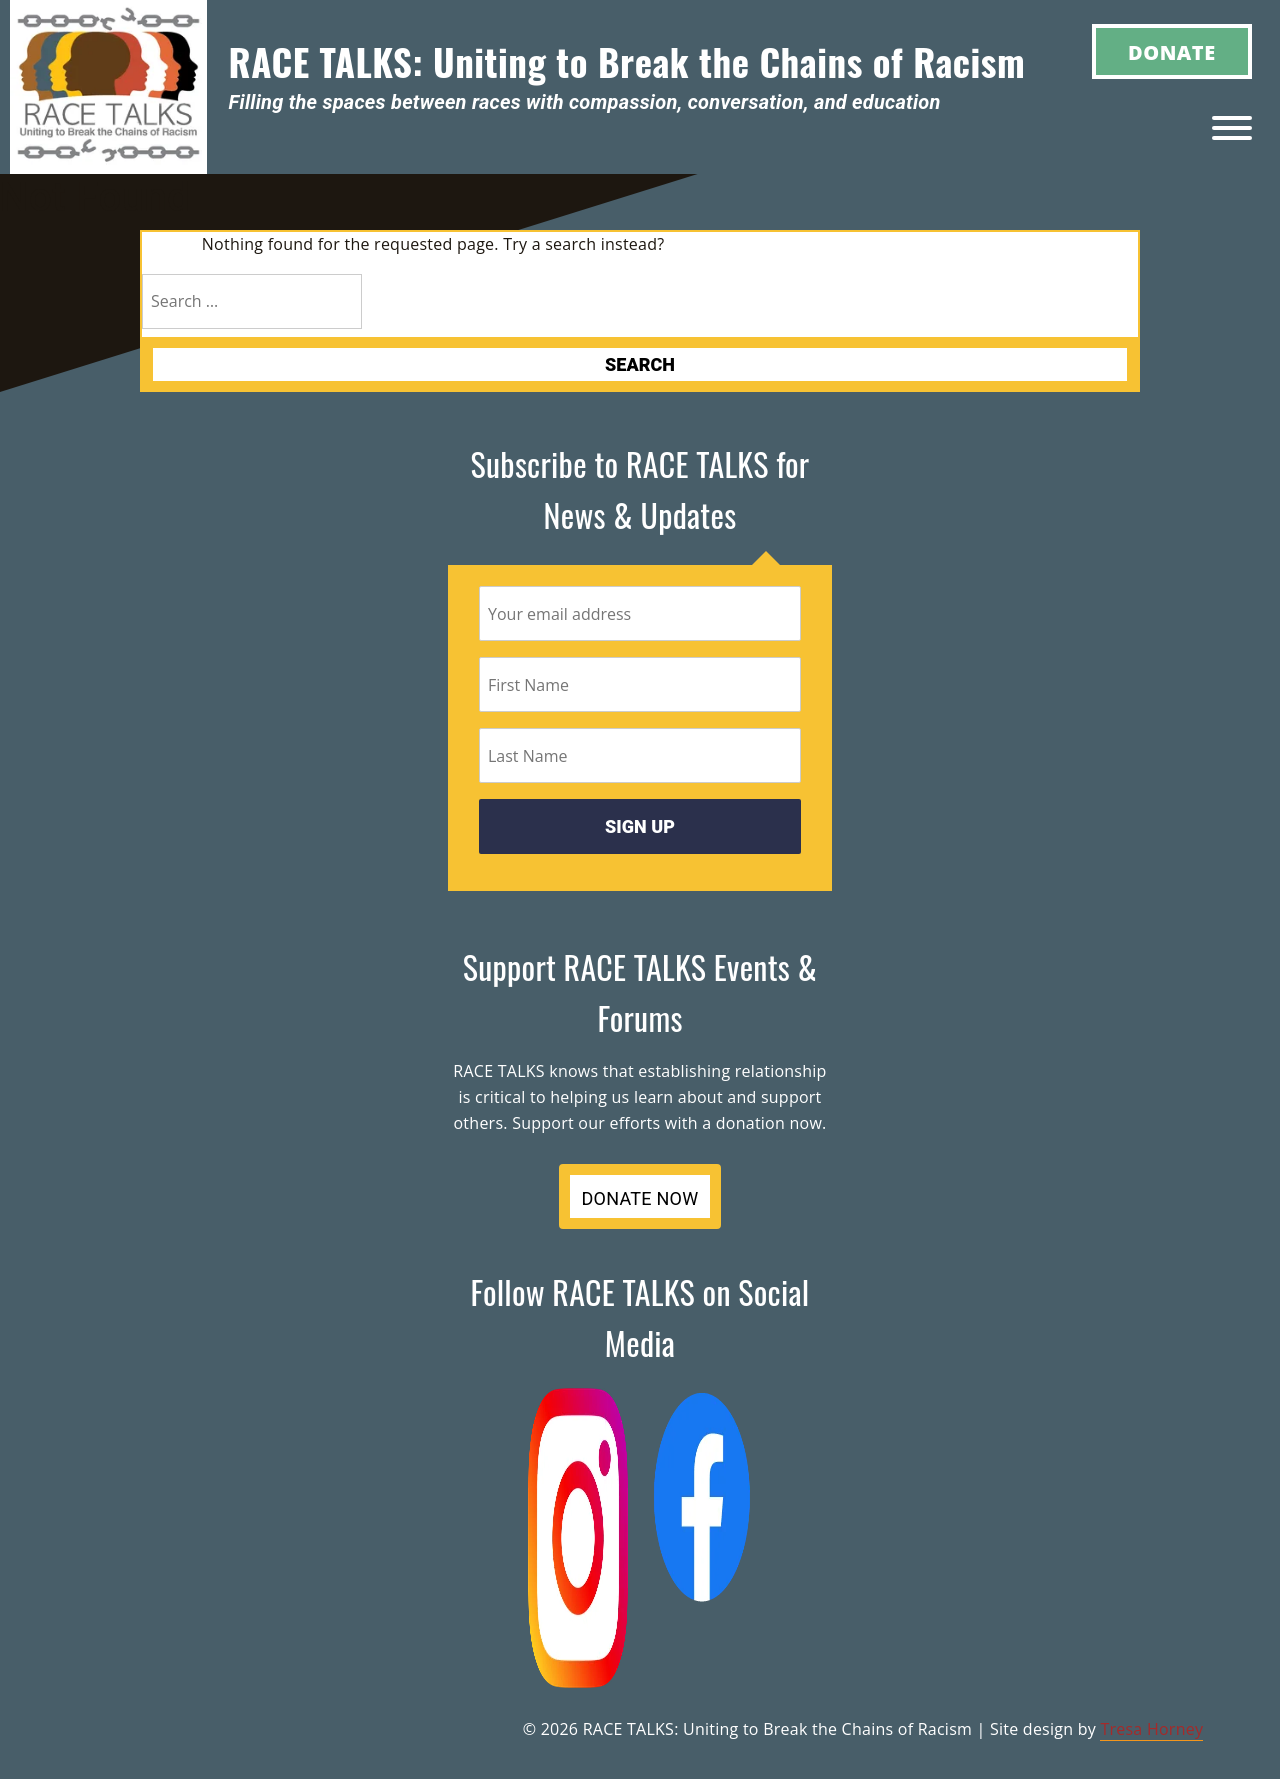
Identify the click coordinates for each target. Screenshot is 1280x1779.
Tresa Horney (1151, 1729)
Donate (1172, 52)
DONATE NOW (640, 1198)
